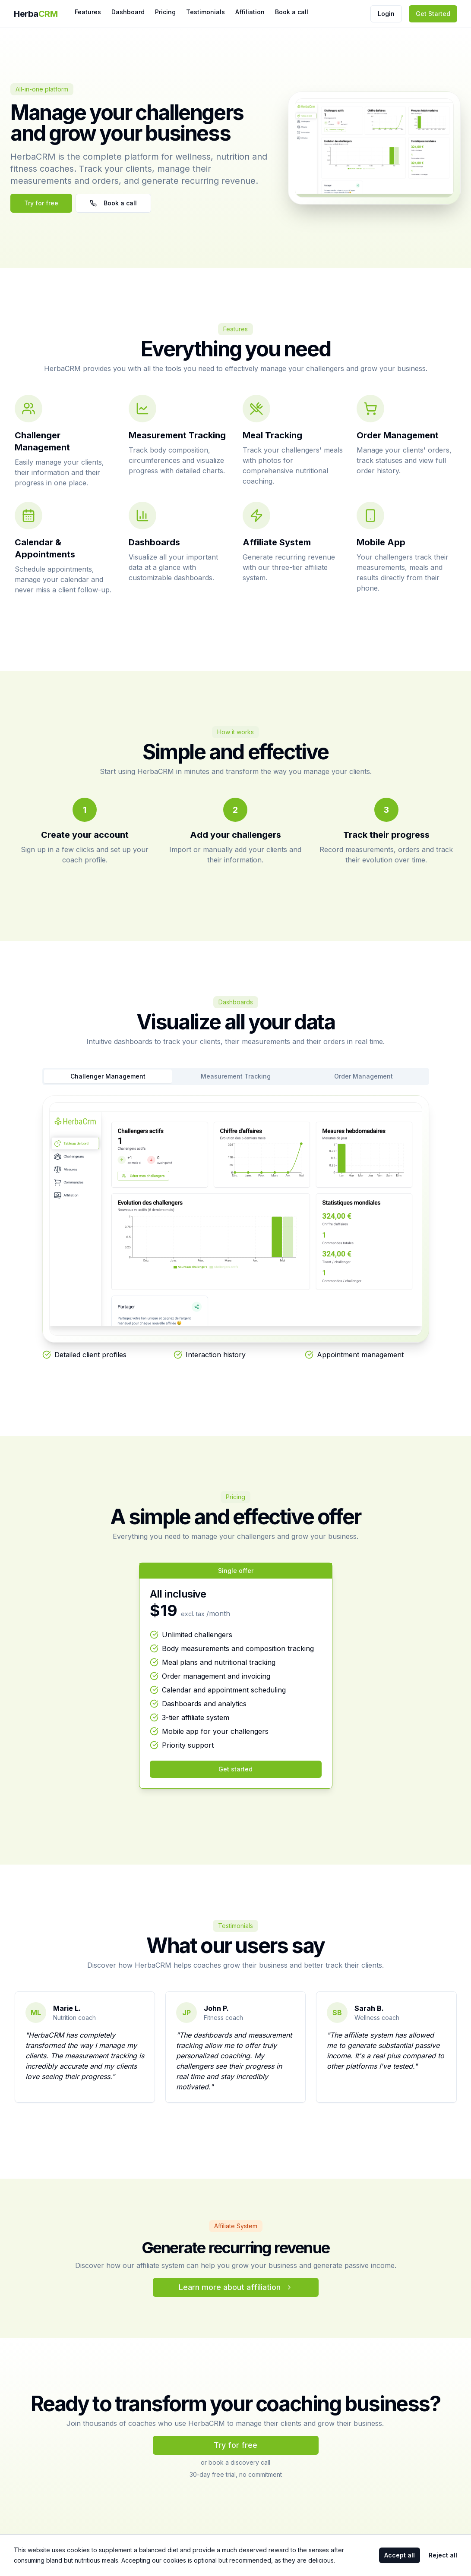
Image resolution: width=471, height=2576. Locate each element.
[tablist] (235, 1076)
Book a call (291, 12)
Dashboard (128, 12)
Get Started (433, 13)
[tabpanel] (235, 1227)
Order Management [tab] (363, 1076)
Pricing (165, 12)
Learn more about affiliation (236, 2287)
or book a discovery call (235, 2462)
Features (88, 12)
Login (386, 13)
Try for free (41, 203)
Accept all (399, 2555)
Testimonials (205, 12)
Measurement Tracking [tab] (236, 1076)
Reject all (443, 2555)
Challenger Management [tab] (107, 1076)
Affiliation (250, 12)
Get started (235, 1769)
